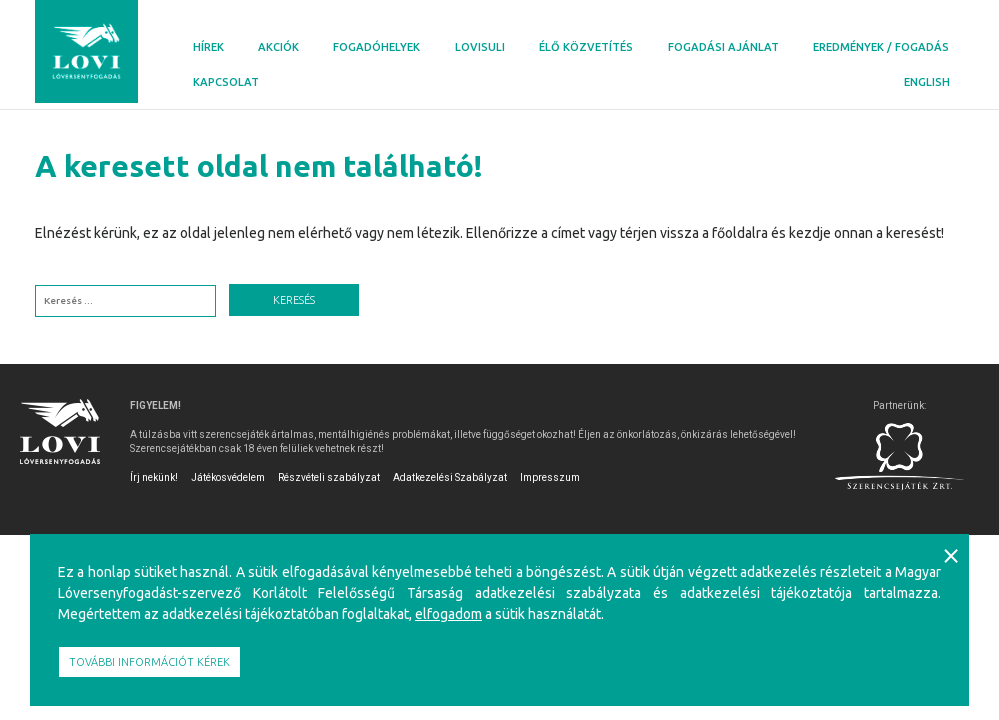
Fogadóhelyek (376, 47)
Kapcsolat (226, 82)
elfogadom (448, 614)
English (927, 82)
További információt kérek (149, 662)
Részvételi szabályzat (329, 477)
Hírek (208, 47)
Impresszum (550, 477)
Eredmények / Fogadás (881, 47)
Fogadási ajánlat (723, 47)
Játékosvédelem (228, 477)
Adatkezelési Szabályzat (450, 477)
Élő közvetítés (586, 47)
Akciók (278, 47)
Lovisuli (480, 47)
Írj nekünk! (154, 477)
